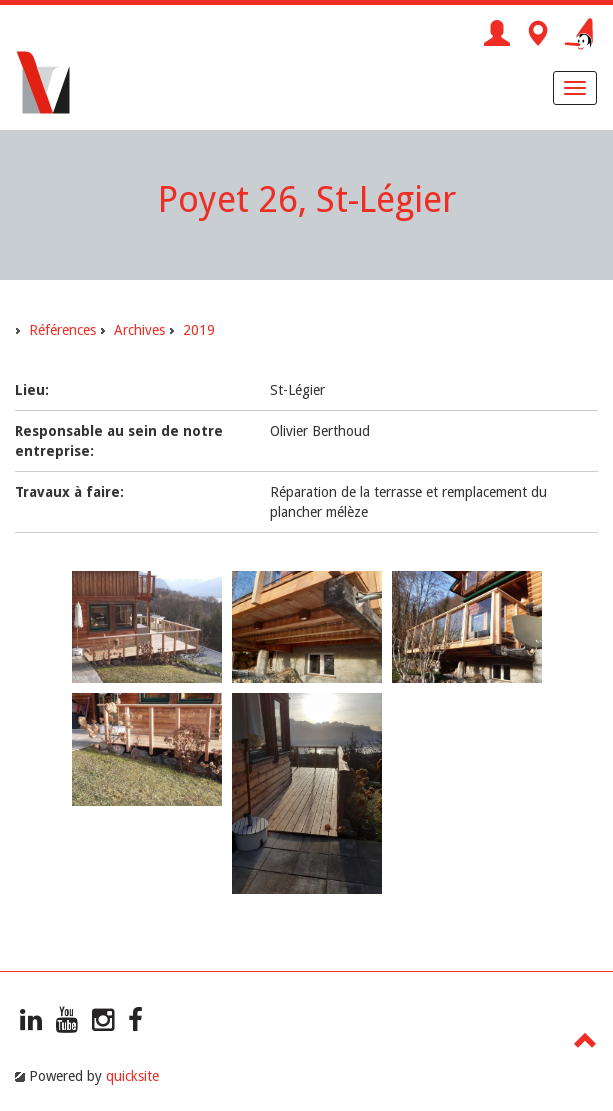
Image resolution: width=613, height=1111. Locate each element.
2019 (199, 330)
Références (62, 330)
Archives (139, 330)
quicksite (132, 1076)
